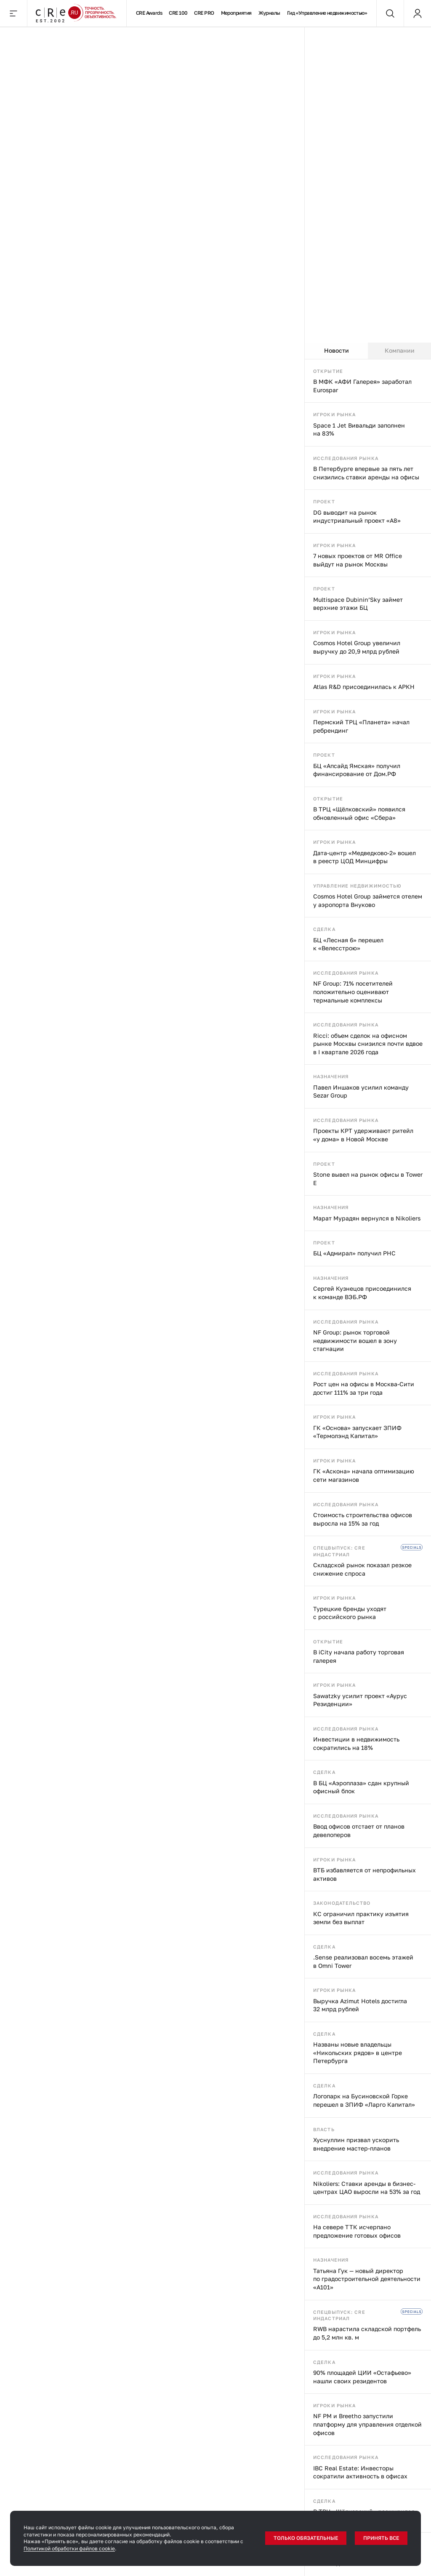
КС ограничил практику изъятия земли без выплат (361, 1918)
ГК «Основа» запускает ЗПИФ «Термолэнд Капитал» (357, 1432)
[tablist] (368, 351)
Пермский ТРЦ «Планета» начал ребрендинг (361, 726)
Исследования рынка (345, 458)
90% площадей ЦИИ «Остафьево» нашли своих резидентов (362, 2377)
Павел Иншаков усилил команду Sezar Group (361, 1091)
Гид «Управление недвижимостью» (327, 13)
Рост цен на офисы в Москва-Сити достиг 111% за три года (363, 1388)
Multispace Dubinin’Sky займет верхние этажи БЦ (358, 603)
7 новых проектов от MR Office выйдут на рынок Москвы (357, 560)
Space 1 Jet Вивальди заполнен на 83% (359, 429)
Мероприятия (236, 13)
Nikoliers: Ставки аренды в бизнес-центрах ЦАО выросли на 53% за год (366, 2188)
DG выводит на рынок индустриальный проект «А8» (357, 516)
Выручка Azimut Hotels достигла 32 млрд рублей (360, 2005)
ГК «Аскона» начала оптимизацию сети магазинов (363, 1475)
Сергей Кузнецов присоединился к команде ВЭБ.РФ (362, 1292)
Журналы (269, 13)
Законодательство (342, 1903)
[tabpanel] (368, 1467)
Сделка (324, 929)
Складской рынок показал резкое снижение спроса (362, 1569)
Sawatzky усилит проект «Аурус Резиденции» (360, 1700)
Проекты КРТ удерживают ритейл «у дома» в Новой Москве (363, 1135)
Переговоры (68, 40)
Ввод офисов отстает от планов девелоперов (358, 1830)
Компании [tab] (400, 350)
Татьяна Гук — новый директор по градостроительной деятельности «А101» (366, 2279)
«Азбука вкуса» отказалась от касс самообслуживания (66, 1599)
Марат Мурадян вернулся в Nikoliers (366, 1218)
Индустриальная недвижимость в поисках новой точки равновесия (67, 855)
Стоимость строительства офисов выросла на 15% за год (362, 1519)
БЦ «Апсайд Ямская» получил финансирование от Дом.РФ (356, 770)
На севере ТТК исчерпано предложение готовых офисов (357, 2231)
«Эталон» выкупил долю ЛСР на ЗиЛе (77, 625)
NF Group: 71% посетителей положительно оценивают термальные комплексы (353, 991)
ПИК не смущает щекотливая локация (213, 625)
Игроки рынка (334, 414)
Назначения (331, 1076)
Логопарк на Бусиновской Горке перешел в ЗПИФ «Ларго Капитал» (364, 2100)
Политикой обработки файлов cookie (69, 2548)
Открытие (328, 371)
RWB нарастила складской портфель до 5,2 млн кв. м (367, 2333)
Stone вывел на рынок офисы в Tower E (368, 1178)
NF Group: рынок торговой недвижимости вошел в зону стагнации (355, 1340)
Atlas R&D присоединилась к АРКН (364, 686)
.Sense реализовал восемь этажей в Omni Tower (363, 1961)
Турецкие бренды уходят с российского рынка (349, 1613)
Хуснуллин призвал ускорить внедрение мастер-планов (356, 2144)
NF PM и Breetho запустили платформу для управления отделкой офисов (367, 2424)
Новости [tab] (336, 350)
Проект (324, 501)
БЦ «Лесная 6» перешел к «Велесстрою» (348, 944)
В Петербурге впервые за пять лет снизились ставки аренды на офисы (366, 473)
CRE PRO (204, 13)
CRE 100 (178, 13)
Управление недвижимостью (357, 885)
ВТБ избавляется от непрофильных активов (364, 1874)
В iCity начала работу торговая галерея (358, 1656)
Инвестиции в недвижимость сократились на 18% (356, 1743)
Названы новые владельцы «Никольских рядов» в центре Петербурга (357, 2052)
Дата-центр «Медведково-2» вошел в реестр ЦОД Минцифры (364, 857)
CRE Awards (149, 13)
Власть (324, 2129)
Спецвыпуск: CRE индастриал (339, 1551)
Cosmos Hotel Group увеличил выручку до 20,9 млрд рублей (356, 647)
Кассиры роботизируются (203, 1594)
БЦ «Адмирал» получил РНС (354, 1253)
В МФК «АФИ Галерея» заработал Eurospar (362, 385)
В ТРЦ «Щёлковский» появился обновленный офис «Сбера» (359, 813)
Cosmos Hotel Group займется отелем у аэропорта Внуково (367, 900)
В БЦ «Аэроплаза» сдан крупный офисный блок (361, 1787)
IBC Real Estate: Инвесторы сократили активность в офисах (360, 2472)
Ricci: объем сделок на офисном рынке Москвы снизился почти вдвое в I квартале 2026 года (368, 1043)
